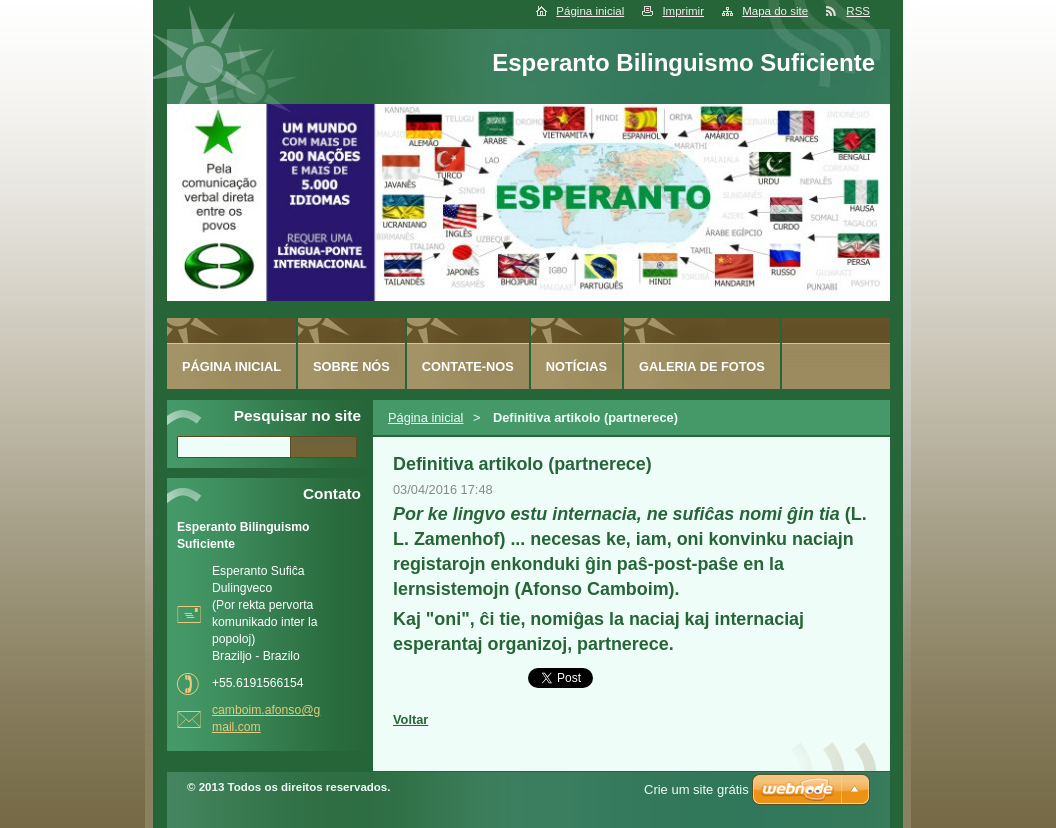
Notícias (576, 366)
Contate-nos (468, 366)
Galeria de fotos (702, 366)
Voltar (410, 719)
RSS (858, 11)
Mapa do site (775, 11)
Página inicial (590, 11)
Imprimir (683, 11)
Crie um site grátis (696, 789)
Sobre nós (351, 366)
